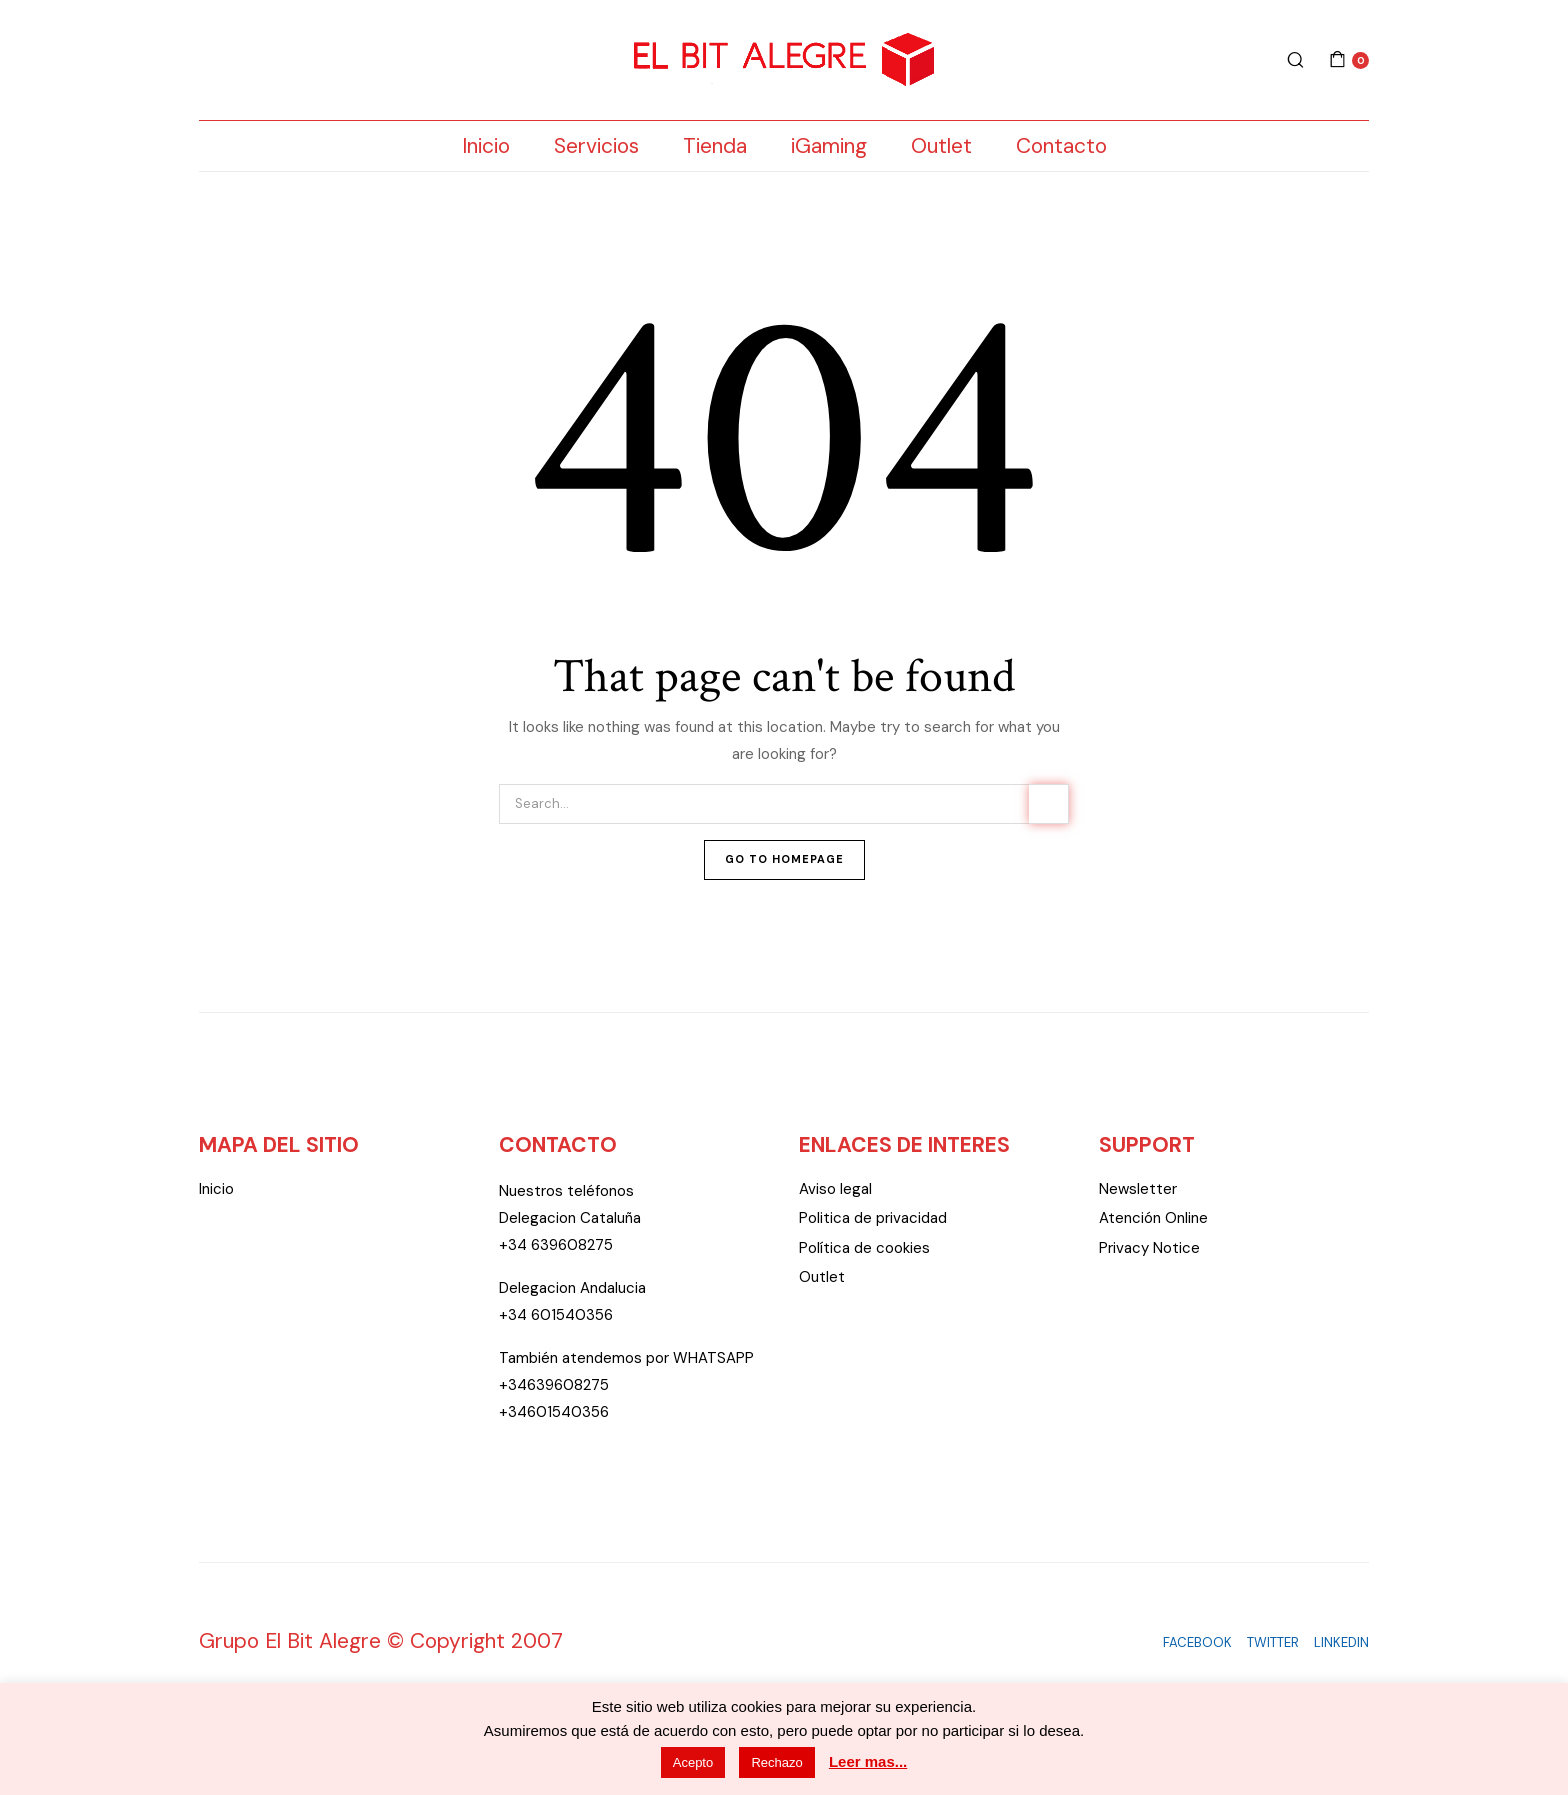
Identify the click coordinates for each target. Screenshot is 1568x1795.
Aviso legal (835, 1189)
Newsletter (1138, 1189)
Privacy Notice (1149, 1248)
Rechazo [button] (776, 1762)
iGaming (829, 146)
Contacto (1061, 146)
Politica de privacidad (873, 1218)
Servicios (596, 146)
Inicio (486, 146)
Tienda (715, 146)
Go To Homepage (784, 859)
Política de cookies (864, 1248)
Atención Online (1153, 1218)
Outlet (941, 146)
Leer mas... (868, 1761)
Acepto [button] (693, 1762)
